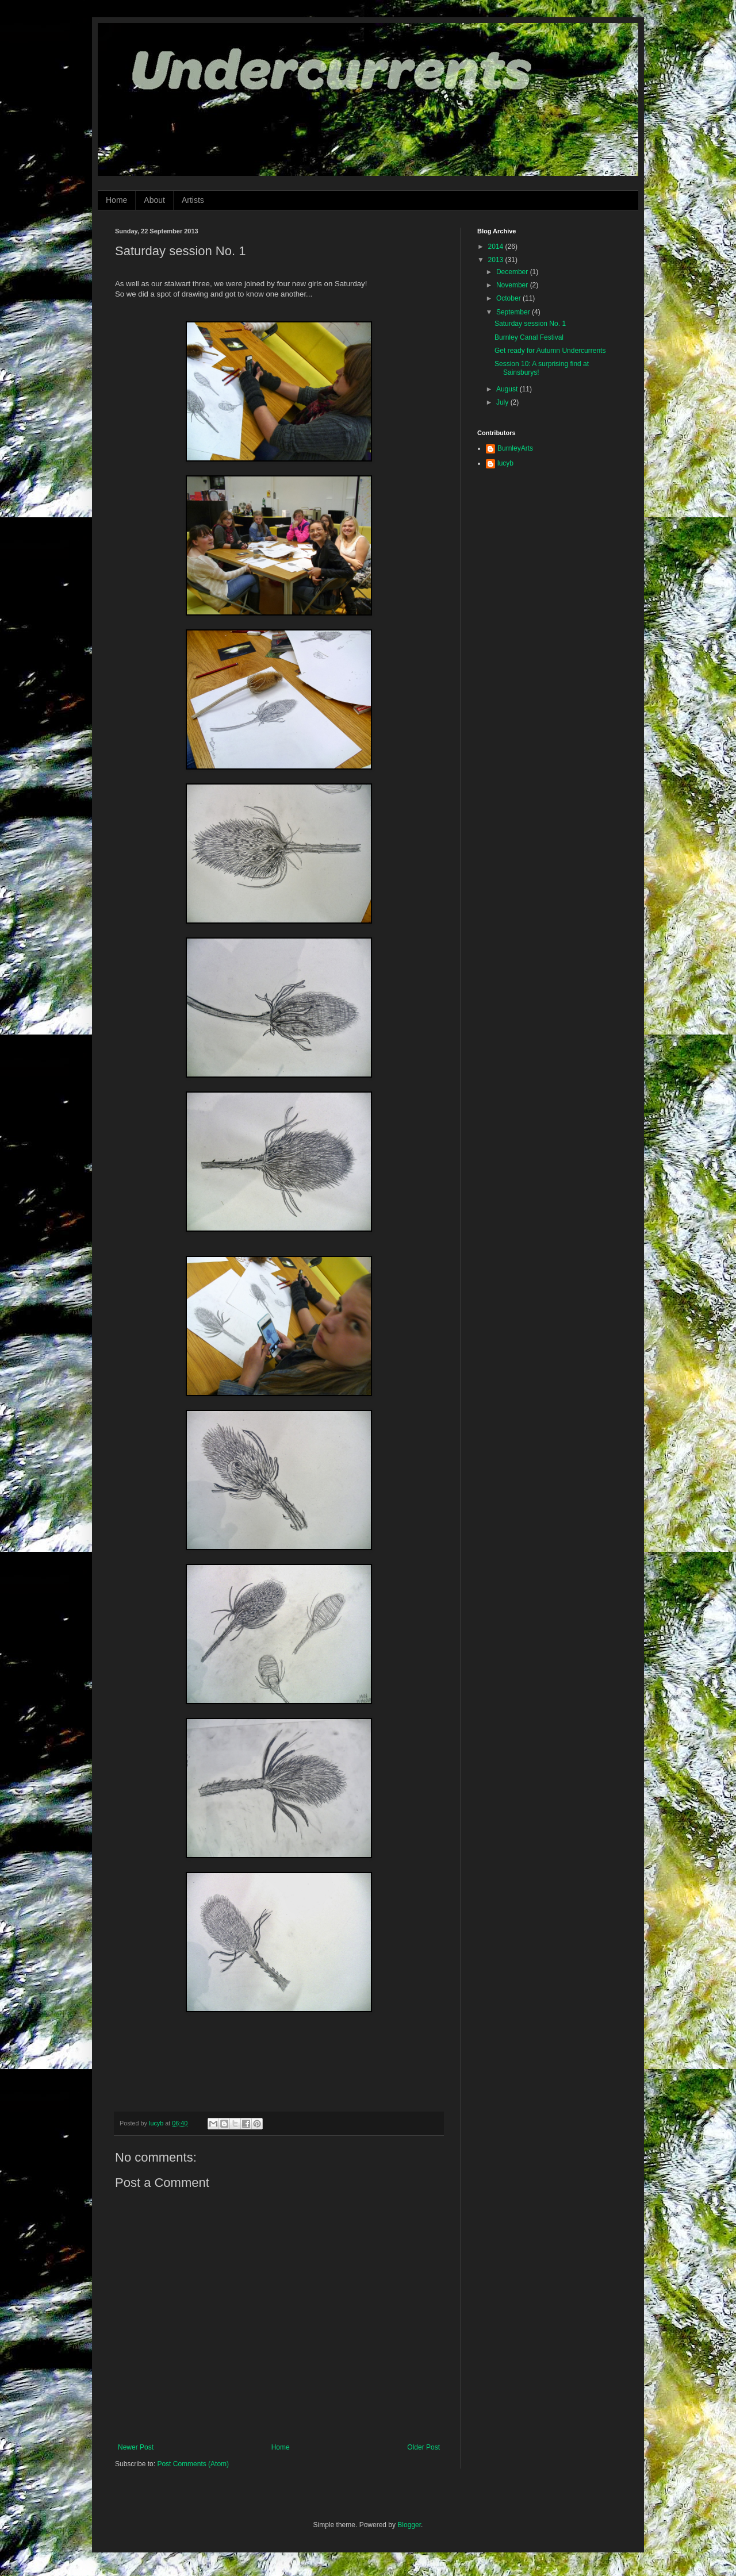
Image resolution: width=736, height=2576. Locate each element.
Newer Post (136, 2447)
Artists (193, 200)
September (514, 312)
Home (116, 200)
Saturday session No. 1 (530, 324)
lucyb (505, 463)
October (509, 298)
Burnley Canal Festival (529, 337)
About (154, 200)
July (503, 402)
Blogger (409, 2525)
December (513, 272)
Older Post (423, 2447)
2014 (496, 247)
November (513, 285)
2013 (496, 260)
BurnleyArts (515, 448)
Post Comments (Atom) (193, 2464)
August (508, 389)
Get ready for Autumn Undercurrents (549, 351)
